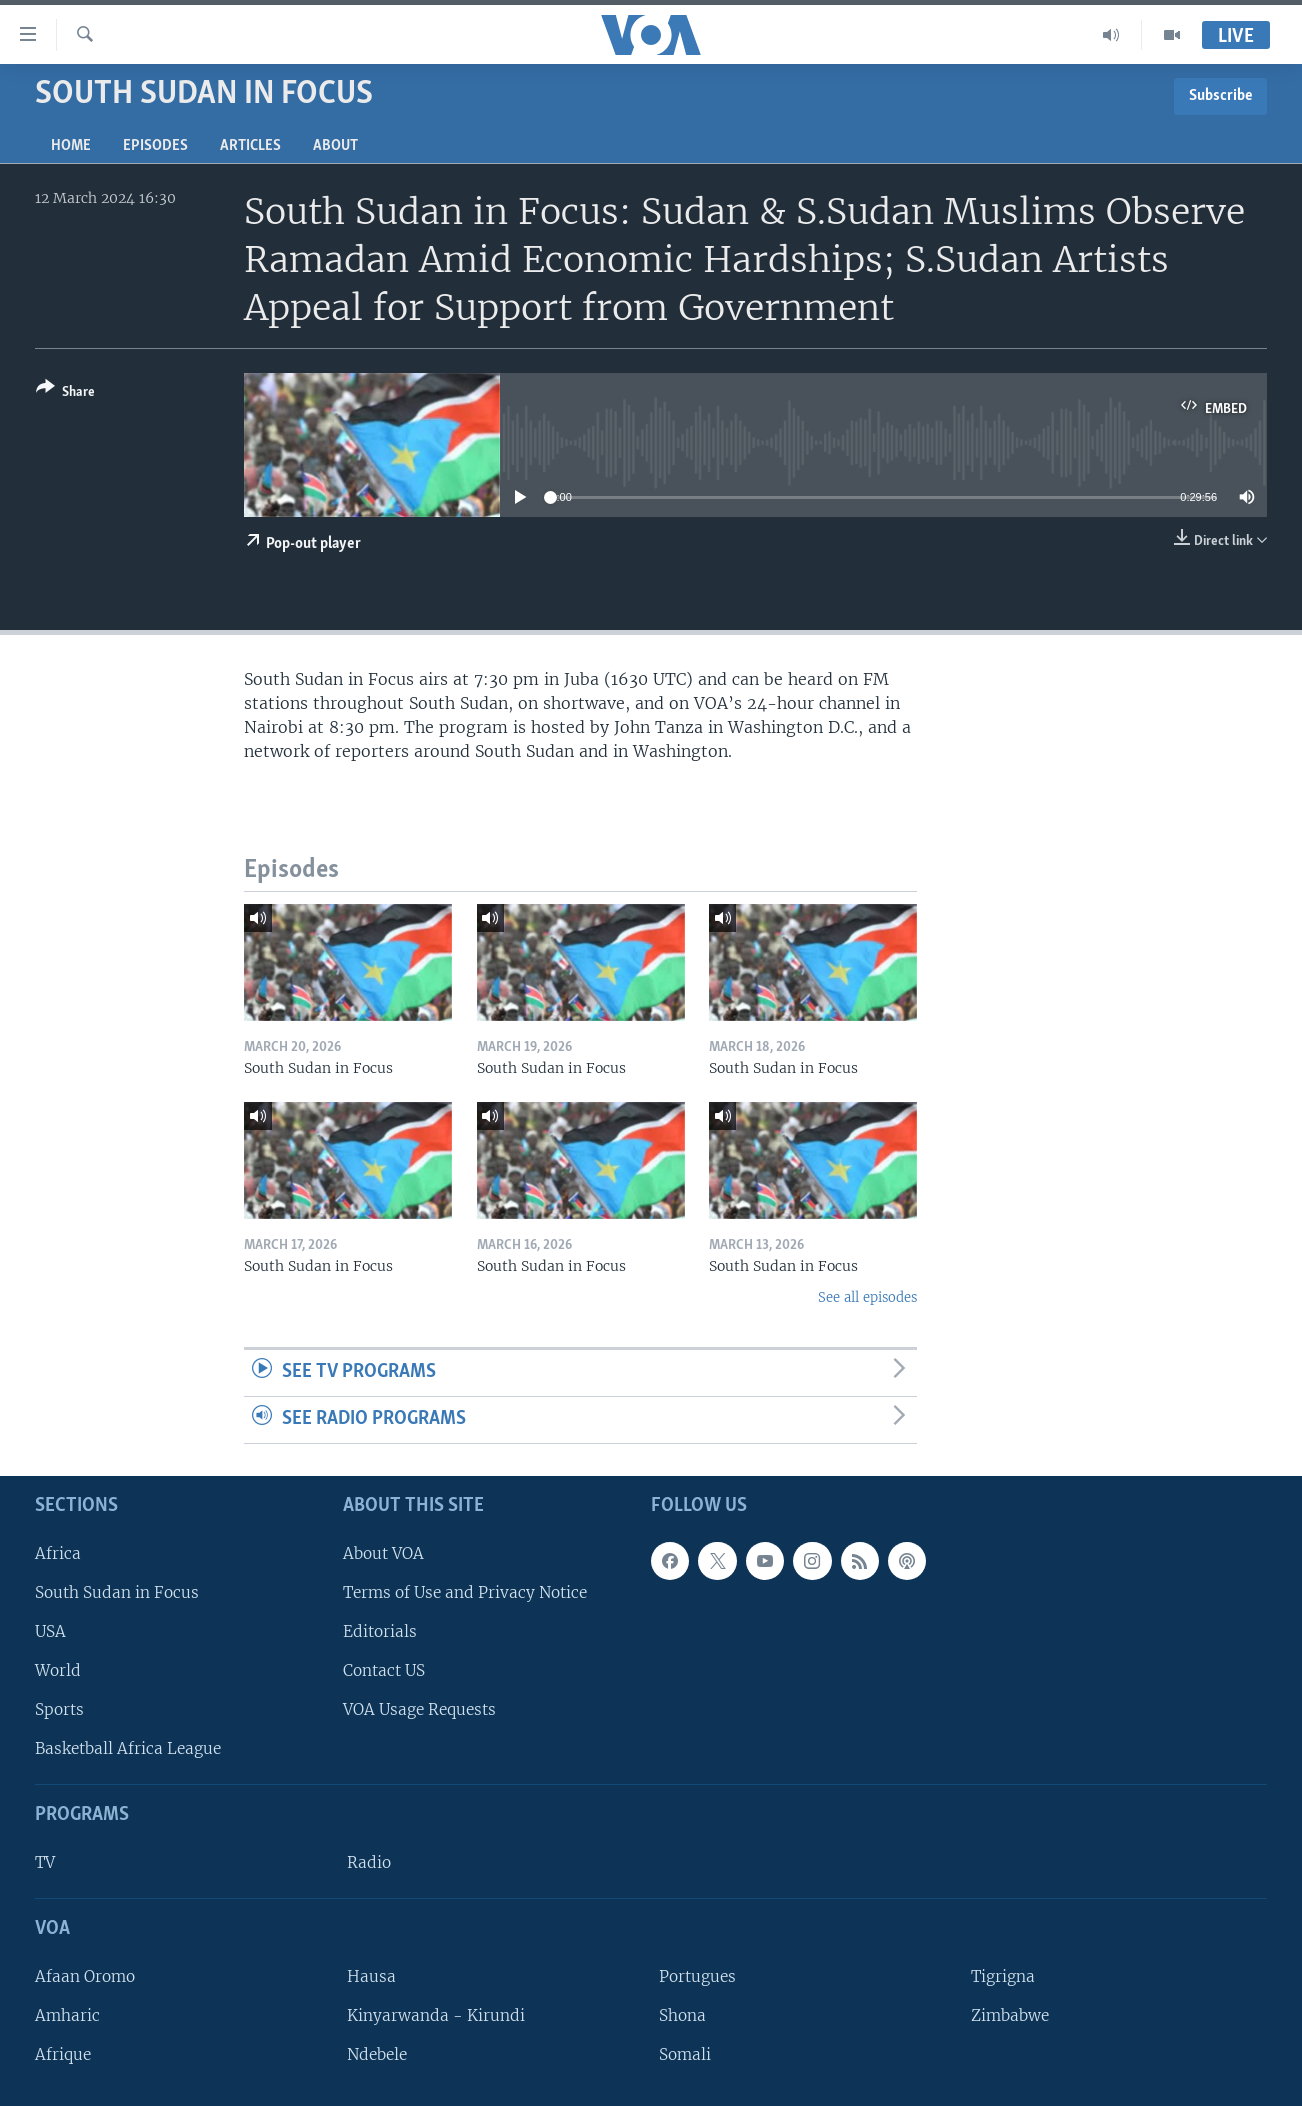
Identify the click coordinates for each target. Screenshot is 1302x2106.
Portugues (697, 1976)
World (58, 1670)
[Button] (65, 393)
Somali (685, 2054)
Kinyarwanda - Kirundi (436, 2015)
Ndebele (377, 2054)
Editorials (380, 1631)
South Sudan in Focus (117, 1592)
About (335, 146)
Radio (369, 1862)
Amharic (67, 2015)
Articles (250, 146)
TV (45, 1862)
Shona (682, 2015)
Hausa (371, 1976)
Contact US (384, 1670)
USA (50, 1631)
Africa (58, 1553)
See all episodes (867, 1297)
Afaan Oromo (85, 1976)
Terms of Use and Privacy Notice (465, 1592)
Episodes (155, 146)
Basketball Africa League (128, 1748)
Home (71, 146)
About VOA (383, 1553)
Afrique (63, 2054)
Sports (59, 1709)
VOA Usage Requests (419, 1709)
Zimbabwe (1010, 2015)
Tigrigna (1003, 1976)
